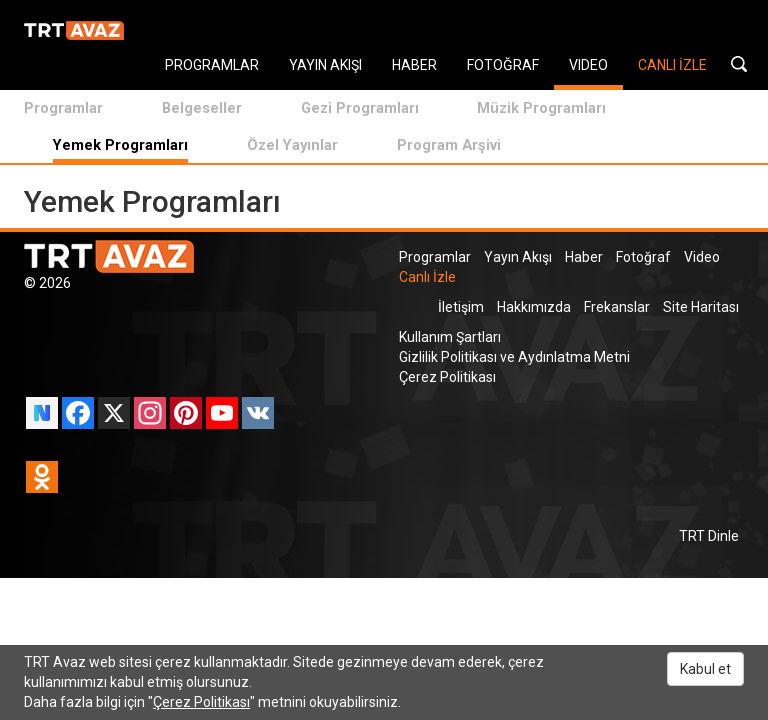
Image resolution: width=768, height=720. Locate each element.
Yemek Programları (120, 145)
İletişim (461, 307)
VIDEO (588, 65)
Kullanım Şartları (450, 337)
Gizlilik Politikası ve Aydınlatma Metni (514, 357)
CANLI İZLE (672, 65)
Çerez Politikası (447, 377)
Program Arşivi (449, 145)
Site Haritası (701, 307)
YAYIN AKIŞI (325, 65)
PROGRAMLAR (212, 65)
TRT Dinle (709, 536)
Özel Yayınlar (292, 145)
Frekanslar (617, 307)
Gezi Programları (360, 108)
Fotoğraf (643, 257)
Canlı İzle (427, 277)
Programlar (63, 108)
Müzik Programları (541, 108)
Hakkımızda (534, 307)
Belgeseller (202, 108)
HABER (414, 65)
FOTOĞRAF (503, 65)
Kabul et (705, 669)
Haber (584, 257)
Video (702, 257)
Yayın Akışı (518, 257)
